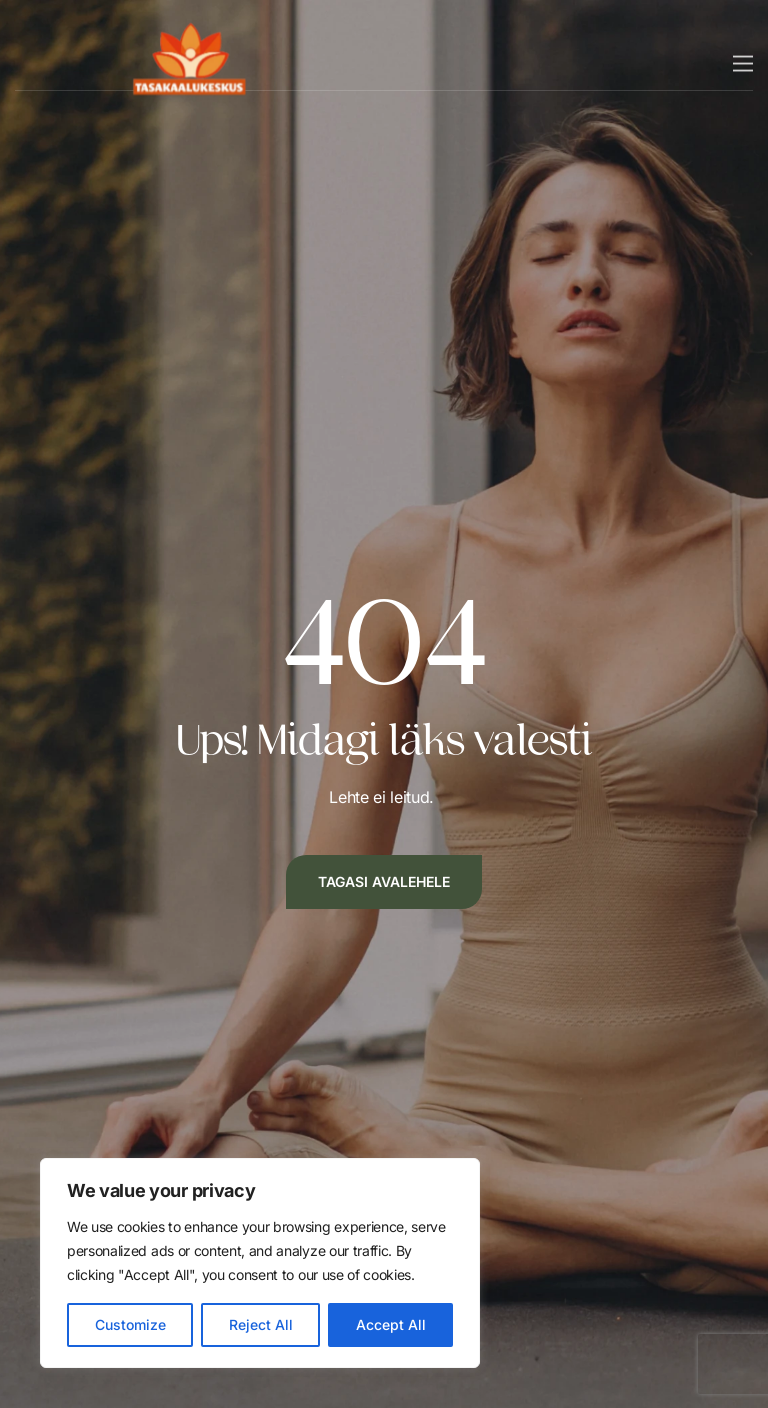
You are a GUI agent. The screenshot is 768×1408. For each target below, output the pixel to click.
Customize (130, 1324)
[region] (260, 1263)
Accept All (391, 1324)
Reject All (261, 1324)
